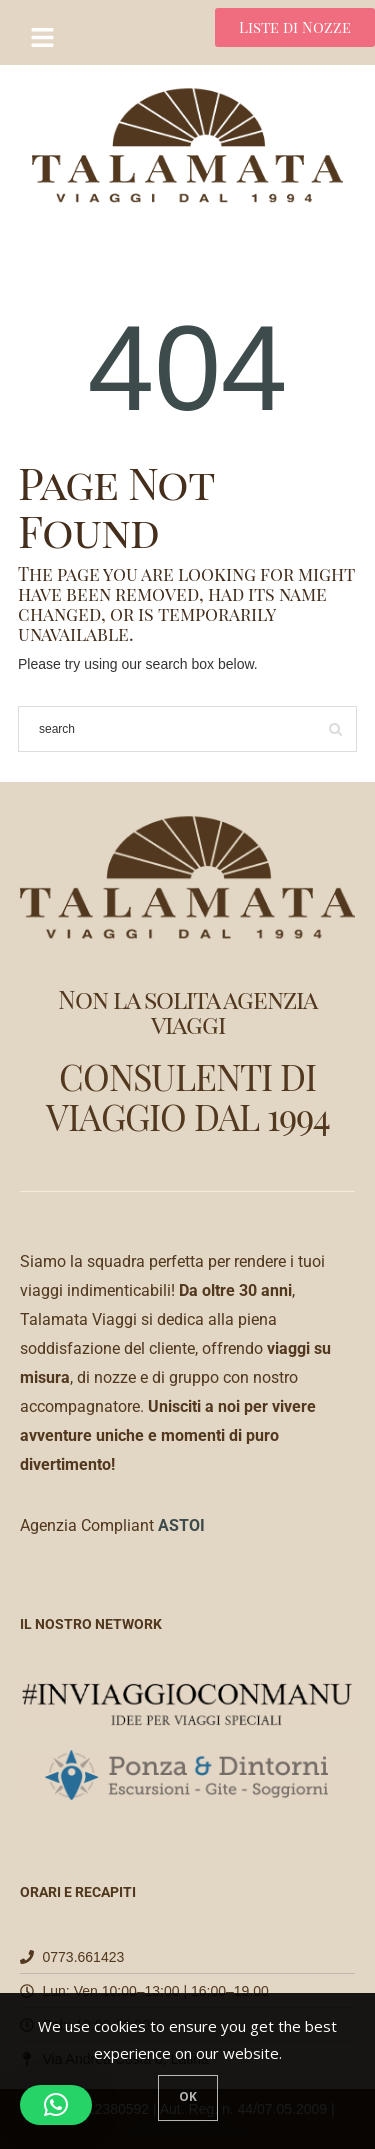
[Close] (188, 2098)
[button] (56, 2105)
